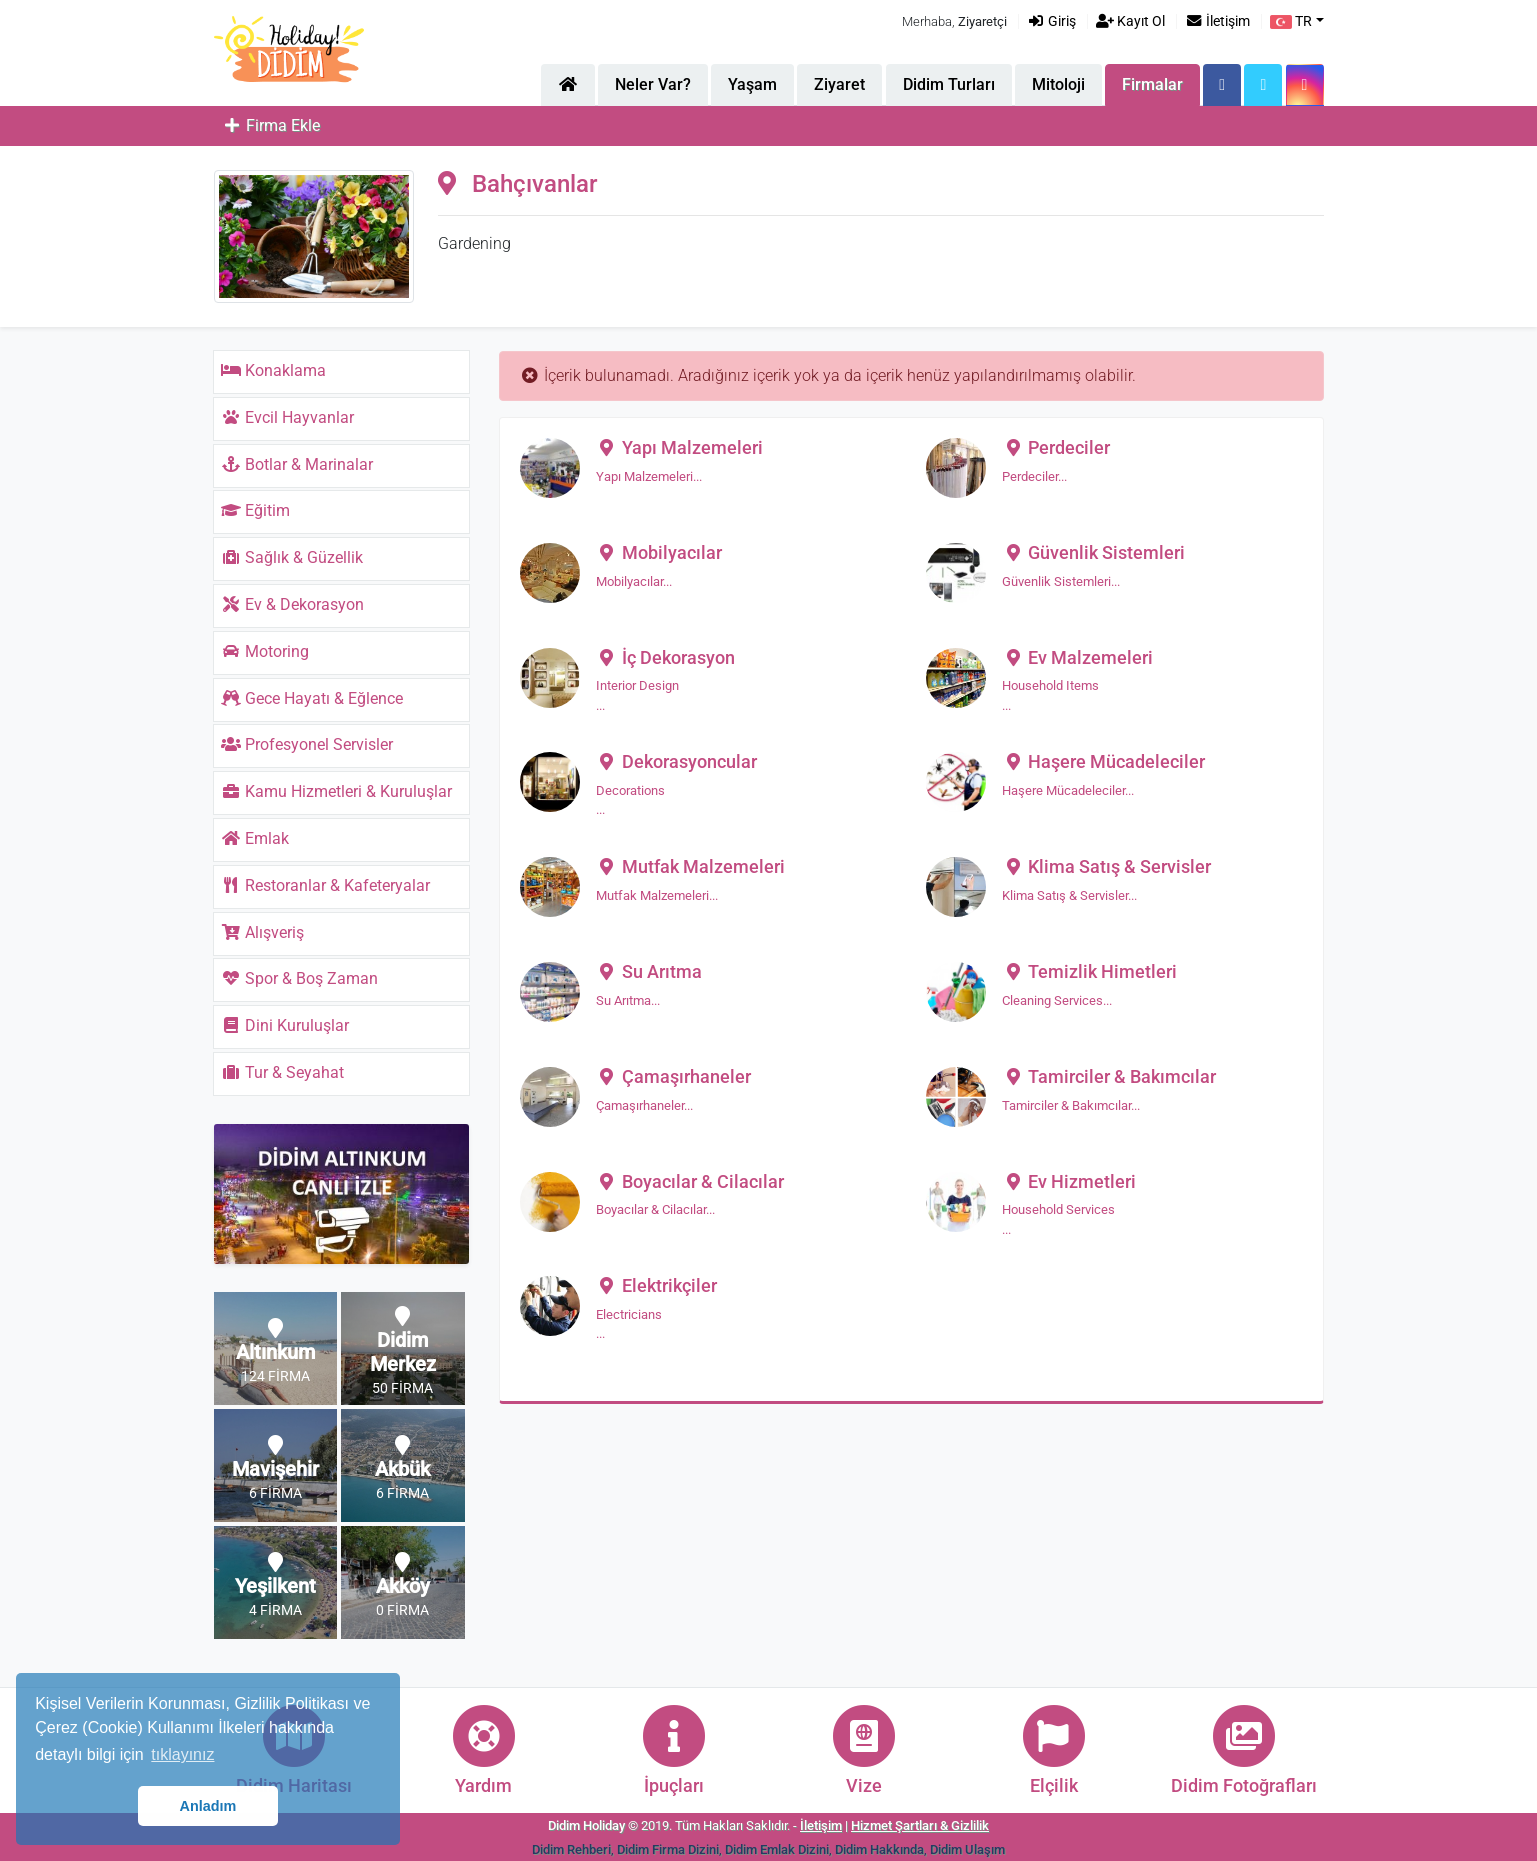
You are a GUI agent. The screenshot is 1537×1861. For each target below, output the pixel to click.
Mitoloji (1058, 84)
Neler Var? (653, 84)
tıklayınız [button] (182, 1754)
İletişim (1217, 21)
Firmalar (1152, 84)
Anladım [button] (208, 1806)
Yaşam (752, 84)
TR (1291, 21)
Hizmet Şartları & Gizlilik (920, 1825)
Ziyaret (839, 84)
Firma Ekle (271, 125)
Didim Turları (949, 84)
